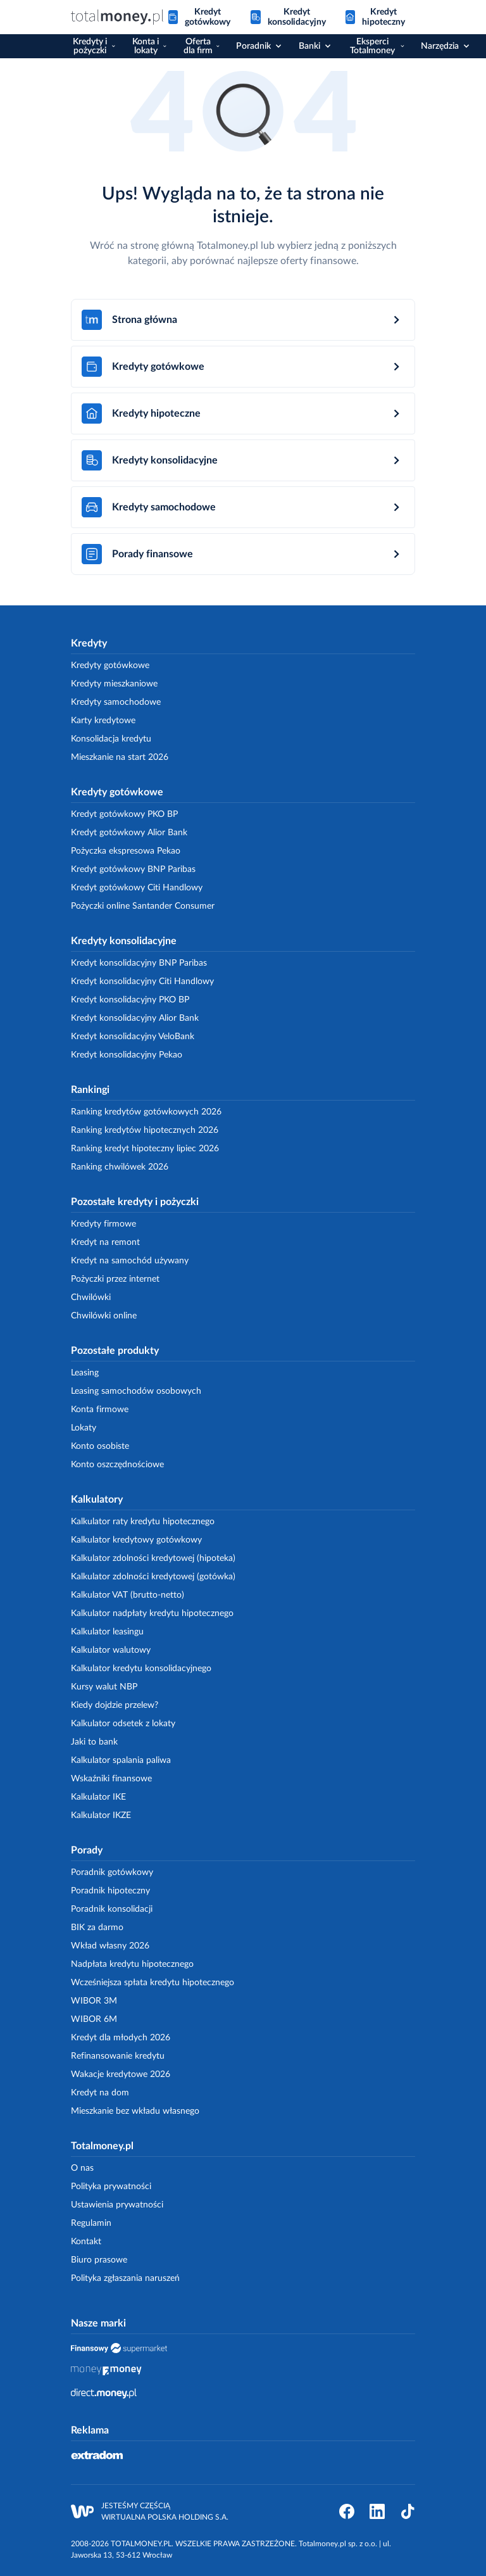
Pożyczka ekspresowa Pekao (125, 851)
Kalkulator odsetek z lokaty (123, 1723)
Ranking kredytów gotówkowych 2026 (146, 1112)
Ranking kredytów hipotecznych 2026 (144, 1130)
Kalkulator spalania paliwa (121, 1760)
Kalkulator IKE (98, 1797)
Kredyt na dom (100, 2092)
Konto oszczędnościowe (117, 1464)
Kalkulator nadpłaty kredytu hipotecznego (152, 1613)
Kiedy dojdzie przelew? (114, 1705)
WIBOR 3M (94, 2001)
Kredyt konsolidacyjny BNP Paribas (139, 963)
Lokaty (83, 1428)
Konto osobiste (100, 1446)
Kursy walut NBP (104, 1687)
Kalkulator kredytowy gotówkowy (136, 1540)
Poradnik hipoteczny (110, 1890)
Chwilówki (91, 1297)
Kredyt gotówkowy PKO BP (124, 814)
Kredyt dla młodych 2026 (120, 2037)
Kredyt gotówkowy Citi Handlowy (136, 887)
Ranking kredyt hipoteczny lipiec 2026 (145, 1148)
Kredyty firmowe (103, 1224)
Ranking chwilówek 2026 (119, 1167)
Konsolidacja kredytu (111, 739)
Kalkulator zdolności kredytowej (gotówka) (153, 1576)
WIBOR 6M (94, 2019)
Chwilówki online (104, 1315)
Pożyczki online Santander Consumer (143, 906)
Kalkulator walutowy (111, 1650)
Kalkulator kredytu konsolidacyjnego (141, 1668)
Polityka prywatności (111, 2186)
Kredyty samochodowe (116, 702)
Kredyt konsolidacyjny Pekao (126, 1055)
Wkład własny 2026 (110, 1945)
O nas (82, 2168)
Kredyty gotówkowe (110, 665)
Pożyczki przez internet (115, 1279)
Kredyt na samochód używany (130, 1260)
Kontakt (86, 2241)
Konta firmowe (99, 1409)
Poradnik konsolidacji (112, 1909)
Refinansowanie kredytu (118, 2056)
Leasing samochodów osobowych (136, 1391)
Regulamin (91, 2223)
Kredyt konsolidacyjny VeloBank (132, 1036)
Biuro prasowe (99, 2260)
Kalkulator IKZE (101, 1815)
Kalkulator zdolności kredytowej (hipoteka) (153, 1558)
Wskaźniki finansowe (111, 1778)
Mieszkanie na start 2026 (119, 757)
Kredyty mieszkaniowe (114, 683)
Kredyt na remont (105, 1242)
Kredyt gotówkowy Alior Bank (129, 832)
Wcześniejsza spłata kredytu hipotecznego (152, 1982)
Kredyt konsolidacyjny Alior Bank (135, 1018)
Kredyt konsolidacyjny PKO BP (130, 999)
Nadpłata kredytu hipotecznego (132, 1964)
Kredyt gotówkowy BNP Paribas (133, 869)
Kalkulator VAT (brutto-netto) (127, 1595)
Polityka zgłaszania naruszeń (125, 2278)
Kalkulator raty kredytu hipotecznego (143, 1521)
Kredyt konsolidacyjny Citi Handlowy (142, 981)
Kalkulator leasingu (107, 1631)
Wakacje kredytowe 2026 (120, 2074)
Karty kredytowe (103, 720)
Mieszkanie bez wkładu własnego (135, 2111)
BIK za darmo (97, 1927)
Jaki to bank (94, 1742)
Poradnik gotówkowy (112, 1872)
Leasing (85, 1372)
